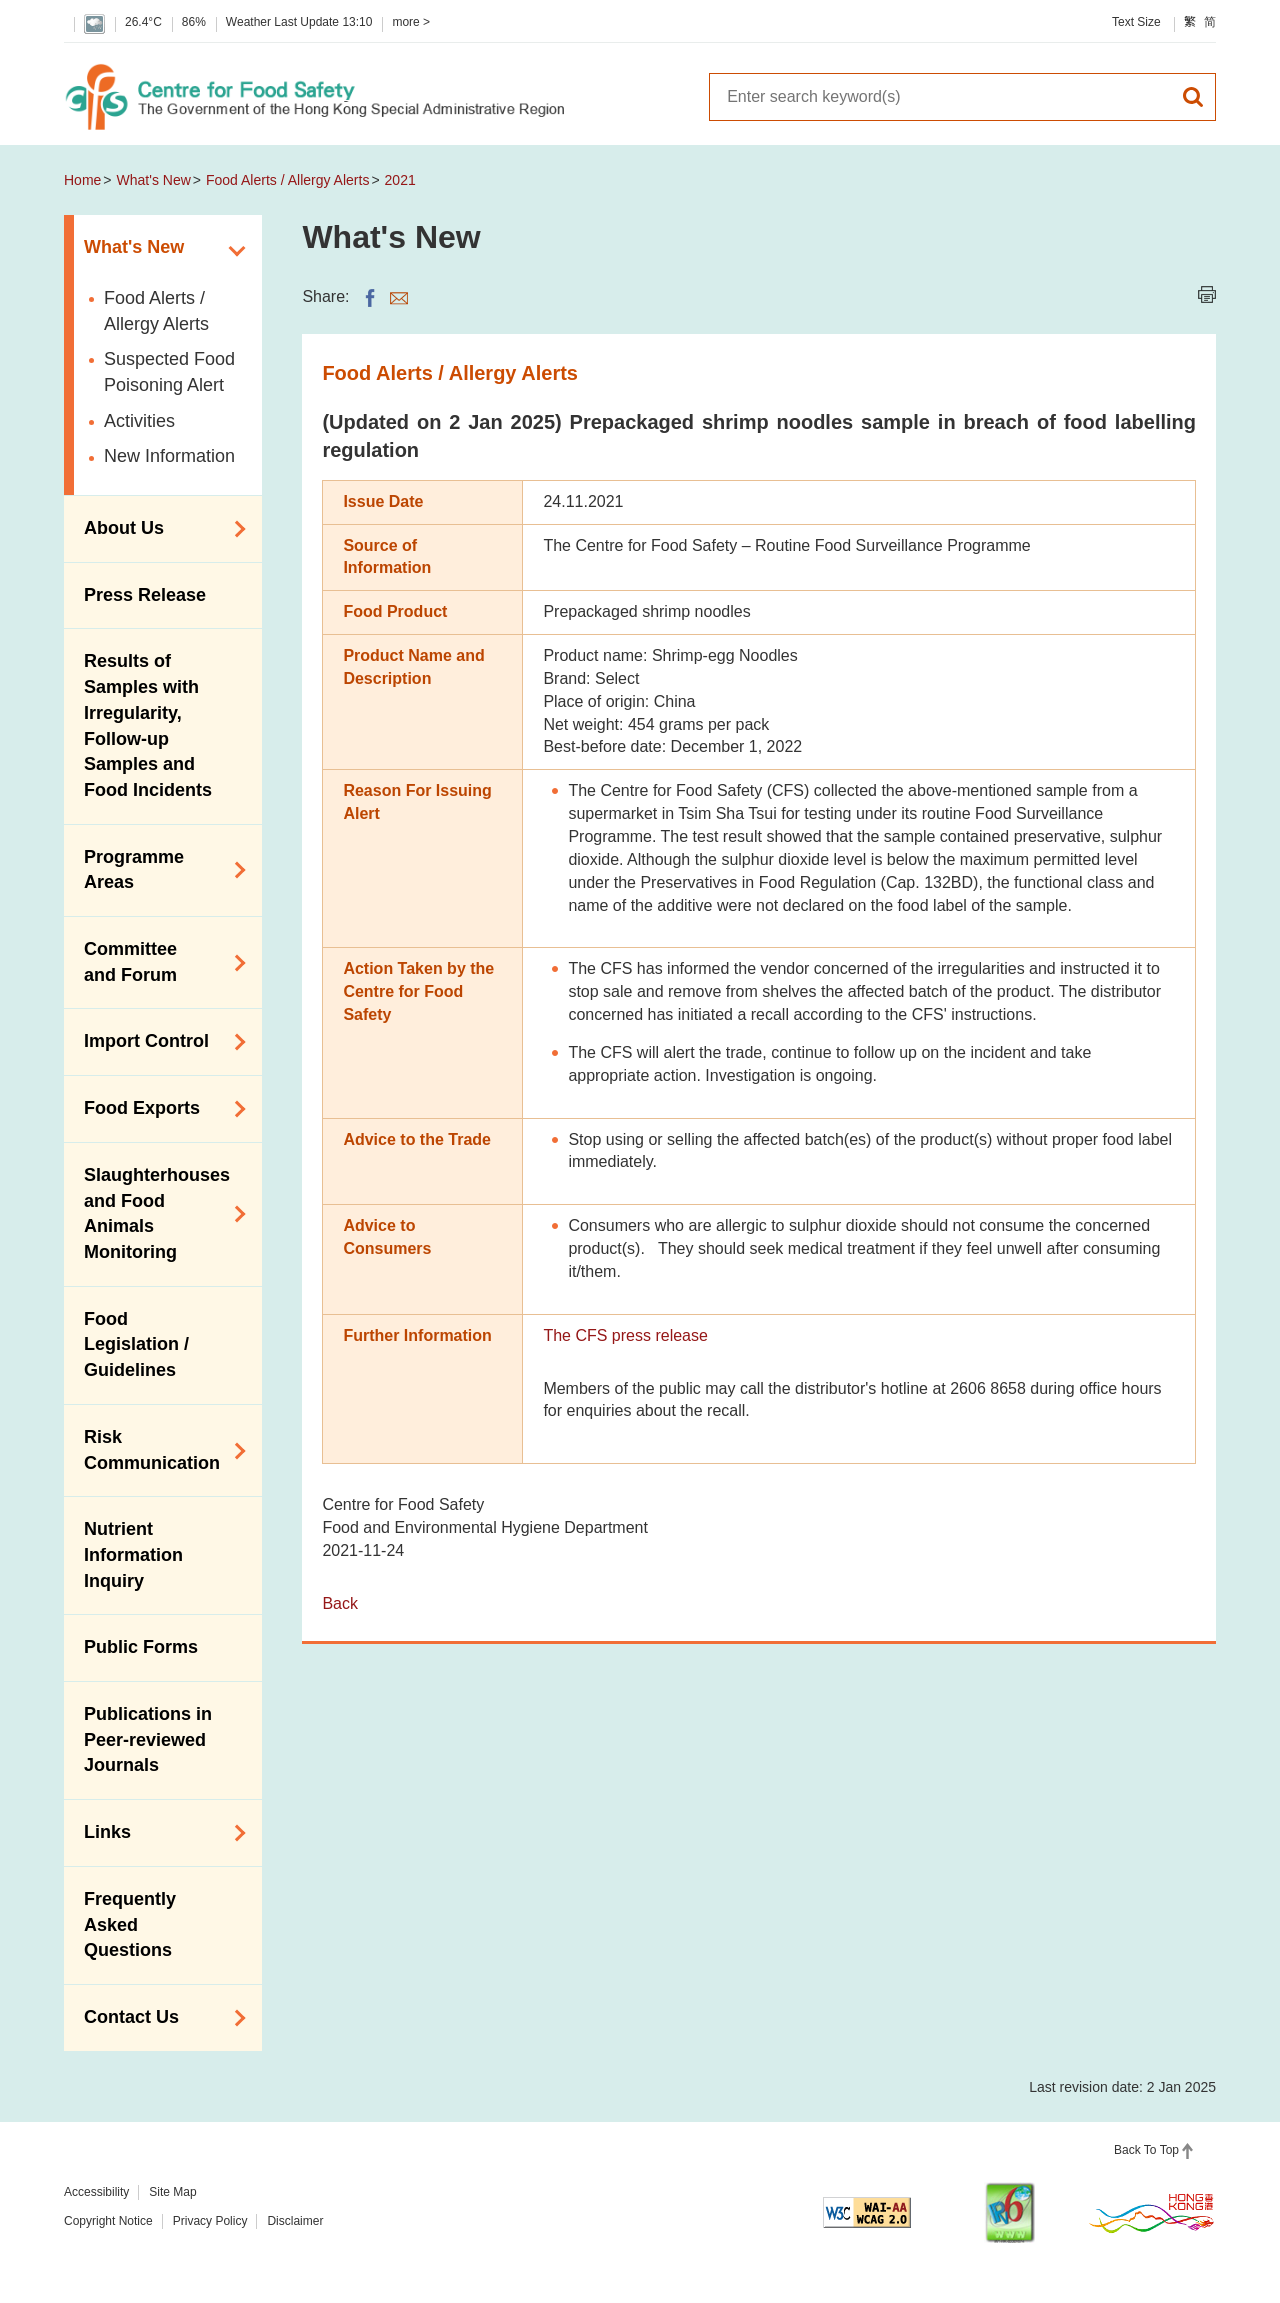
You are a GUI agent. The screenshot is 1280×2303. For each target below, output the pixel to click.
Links (158, 1833)
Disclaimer (295, 2221)
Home (82, 180)
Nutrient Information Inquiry (133, 1554)
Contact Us (158, 2018)
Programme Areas (158, 870)
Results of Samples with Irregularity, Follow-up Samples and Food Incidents (148, 725)
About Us (158, 529)
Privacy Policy (210, 2221)
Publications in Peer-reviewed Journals (148, 1739)
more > (411, 22)
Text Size (1136, 22)
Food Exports (158, 1109)
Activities (139, 421)
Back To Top (1146, 2150)
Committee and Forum (158, 962)
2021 (400, 180)
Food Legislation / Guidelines (136, 1344)
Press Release (145, 595)
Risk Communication (158, 1450)
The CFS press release (625, 1335)
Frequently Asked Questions (130, 1924)
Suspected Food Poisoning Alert (169, 372)
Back (340, 1603)
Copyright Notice (108, 2221)
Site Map (172, 2192)
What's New (154, 180)
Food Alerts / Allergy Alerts (287, 180)
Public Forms (141, 1647)
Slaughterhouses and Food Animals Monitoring (158, 1213)
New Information (169, 456)
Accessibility (96, 2192)
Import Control (158, 1042)
